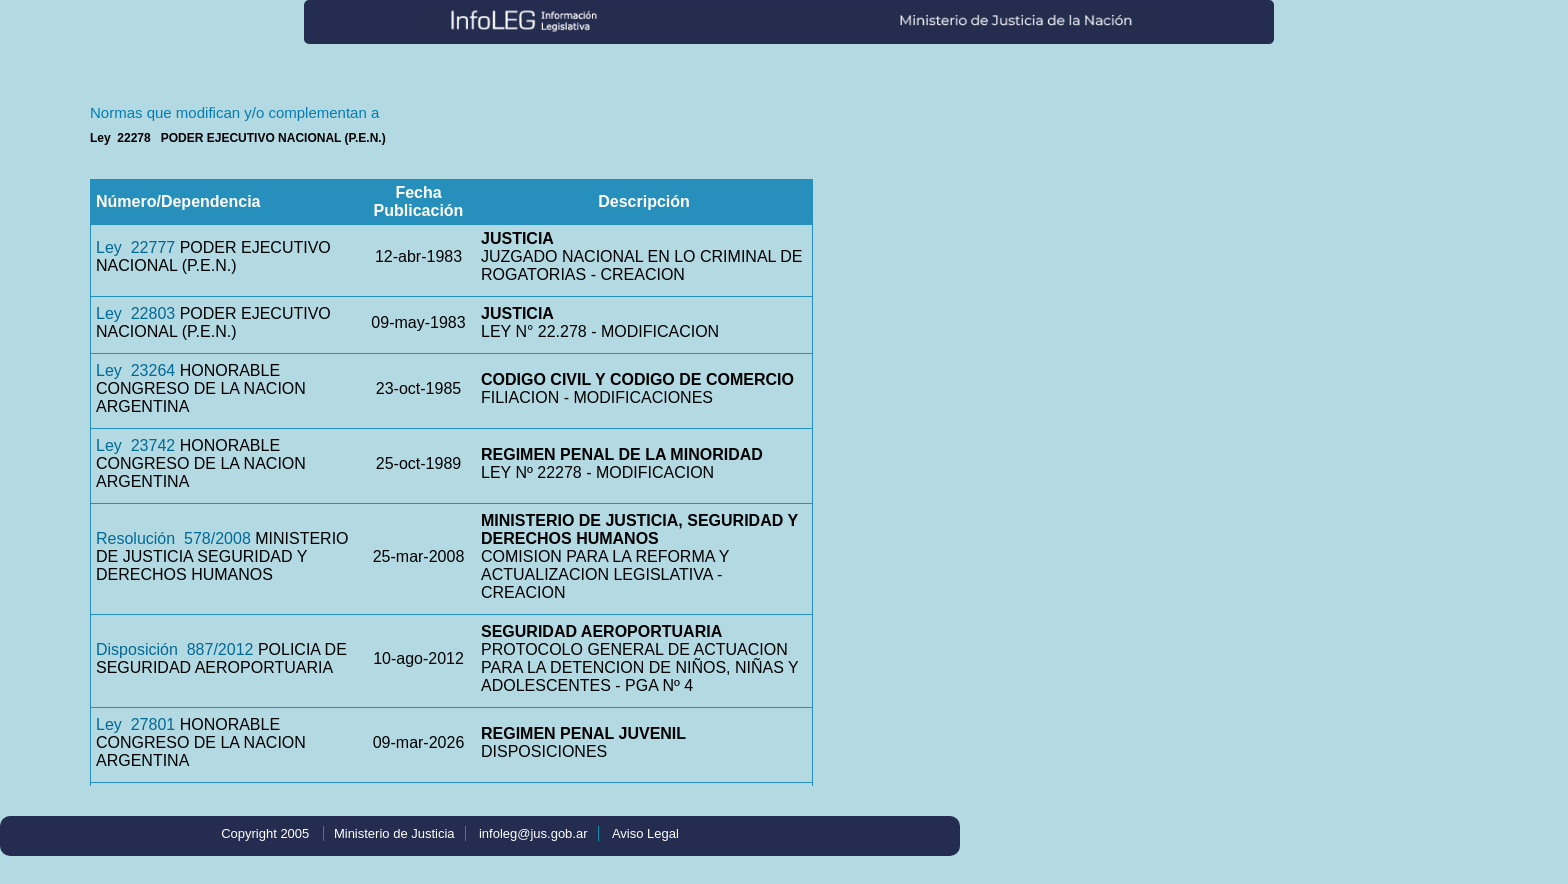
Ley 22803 (135, 313)
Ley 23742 (135, 445)
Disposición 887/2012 (174, 649)
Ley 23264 (135, 370)
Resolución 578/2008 (173, 538)
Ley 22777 (135, 247)
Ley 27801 (135, 724)
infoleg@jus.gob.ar (533, 833)
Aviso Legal (645, 833)
